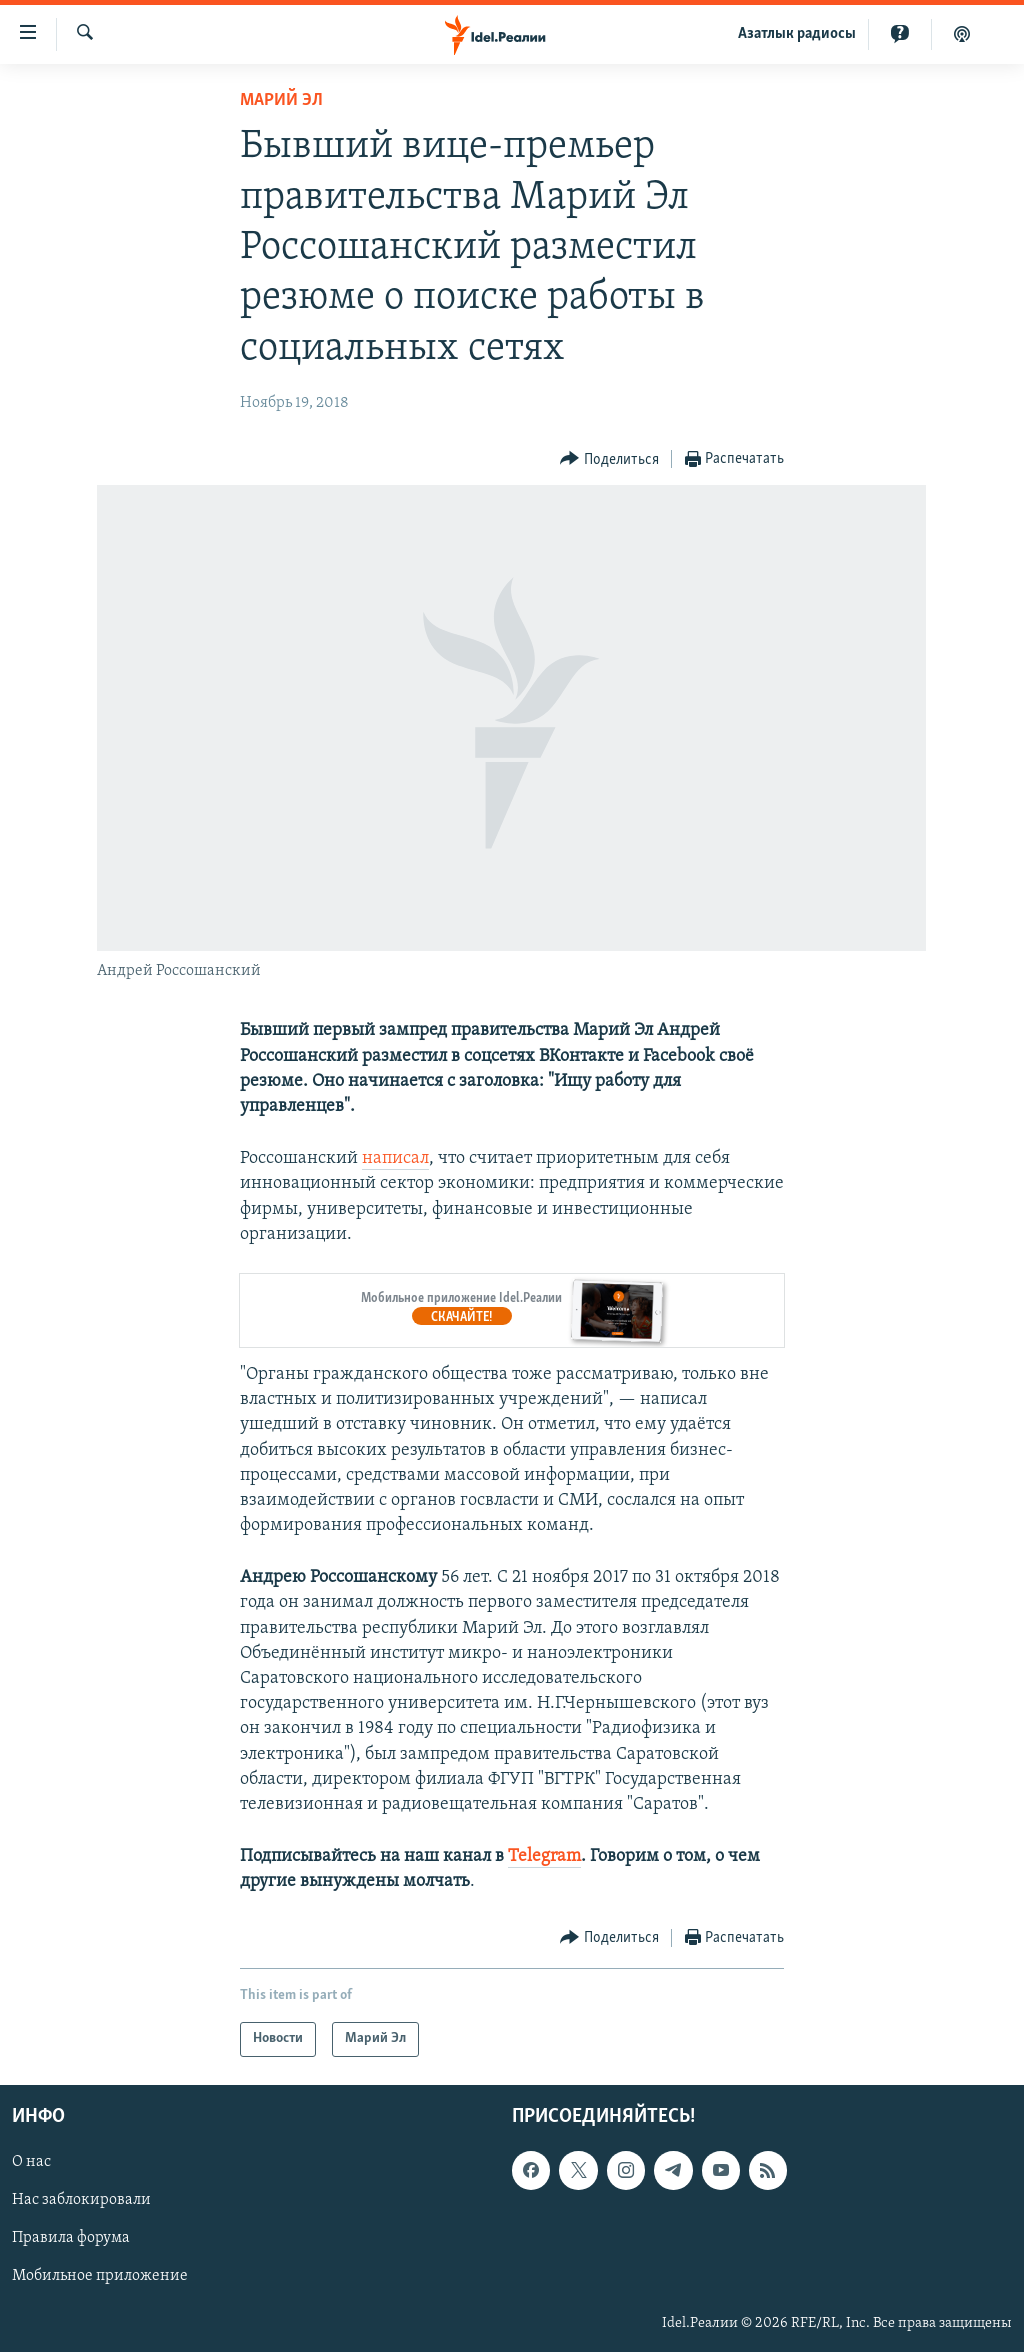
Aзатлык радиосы (797, 34)
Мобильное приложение (100, 2276)
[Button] (609, 459)
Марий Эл (281, 100)
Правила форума (71, 2238)
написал (395, 1158)
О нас (31, 2162)
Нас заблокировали (81, 2200)
